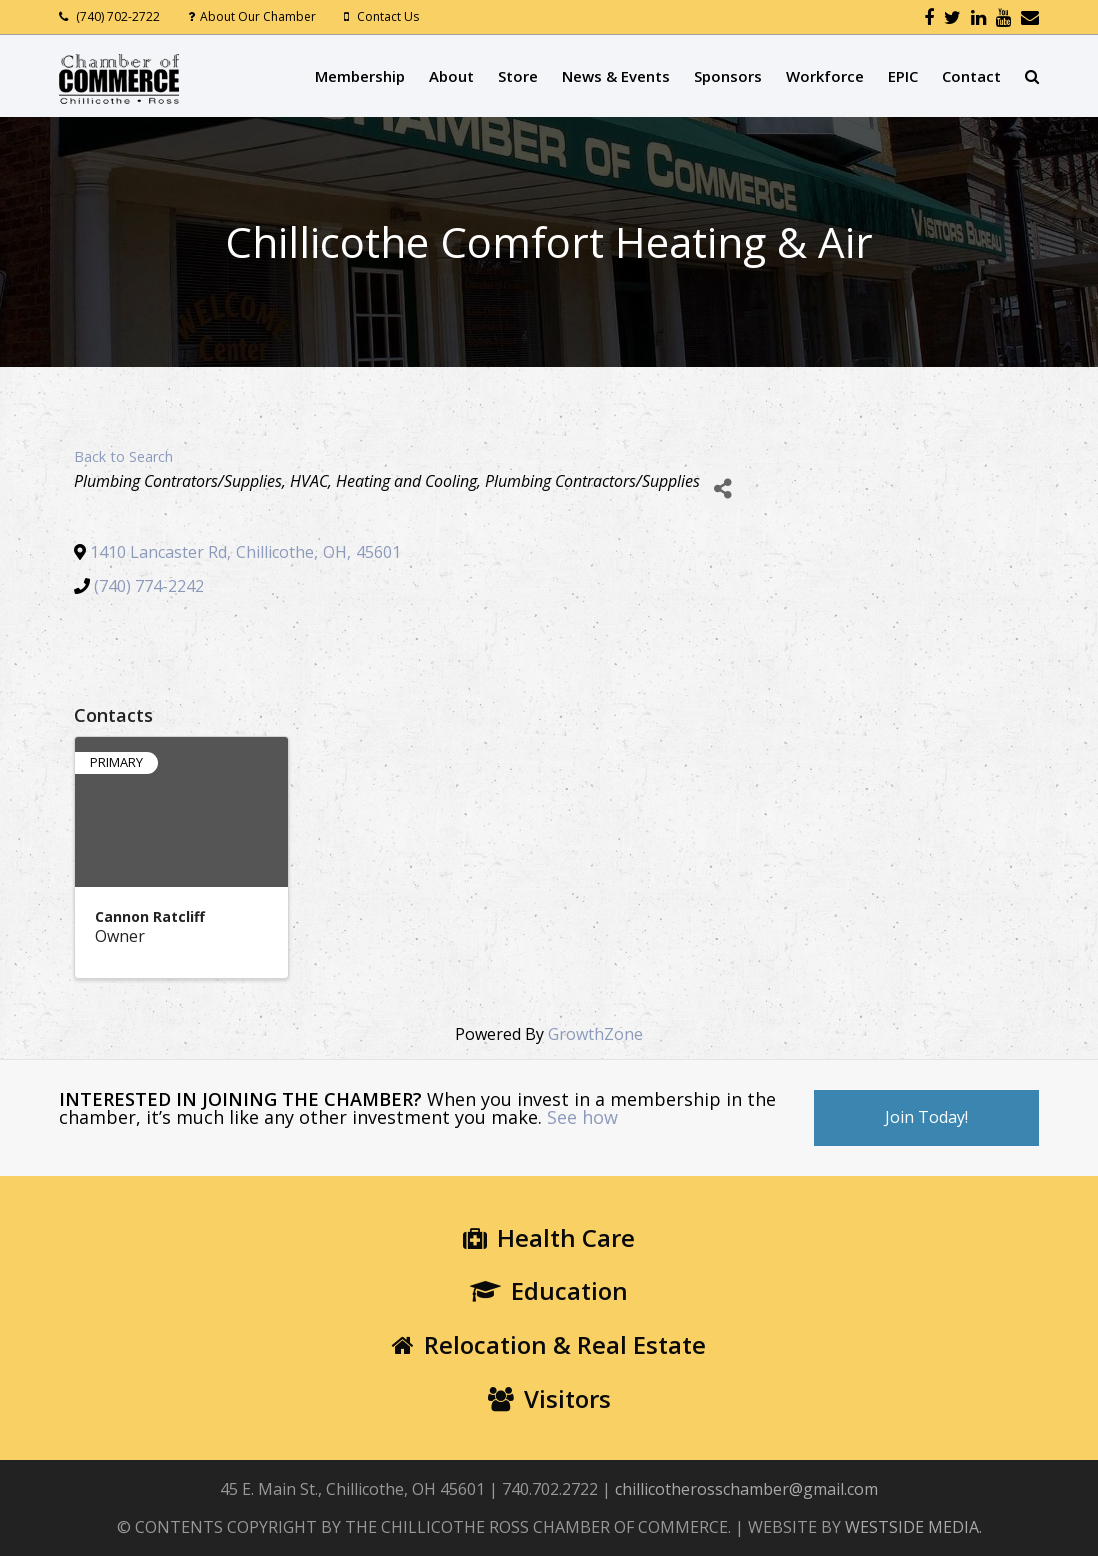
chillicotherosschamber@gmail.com (746, 1489)
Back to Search (123, 456)
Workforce (825, 76)
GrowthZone (595, 1034)
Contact (971, 76)
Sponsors (728, 76)
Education (549, 1290)
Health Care (549, 1237)
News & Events (616, 76)
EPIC (903, 76)
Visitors (549, 1398)
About (451, 76)
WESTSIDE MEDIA (912, 1527)
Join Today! (926, 1117)
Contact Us (388, 16)
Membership (360, 76)
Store (518, 76)
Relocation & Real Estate (549, 1344)
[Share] (722, 488)
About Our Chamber (258, 16)
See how (582, 1117)
